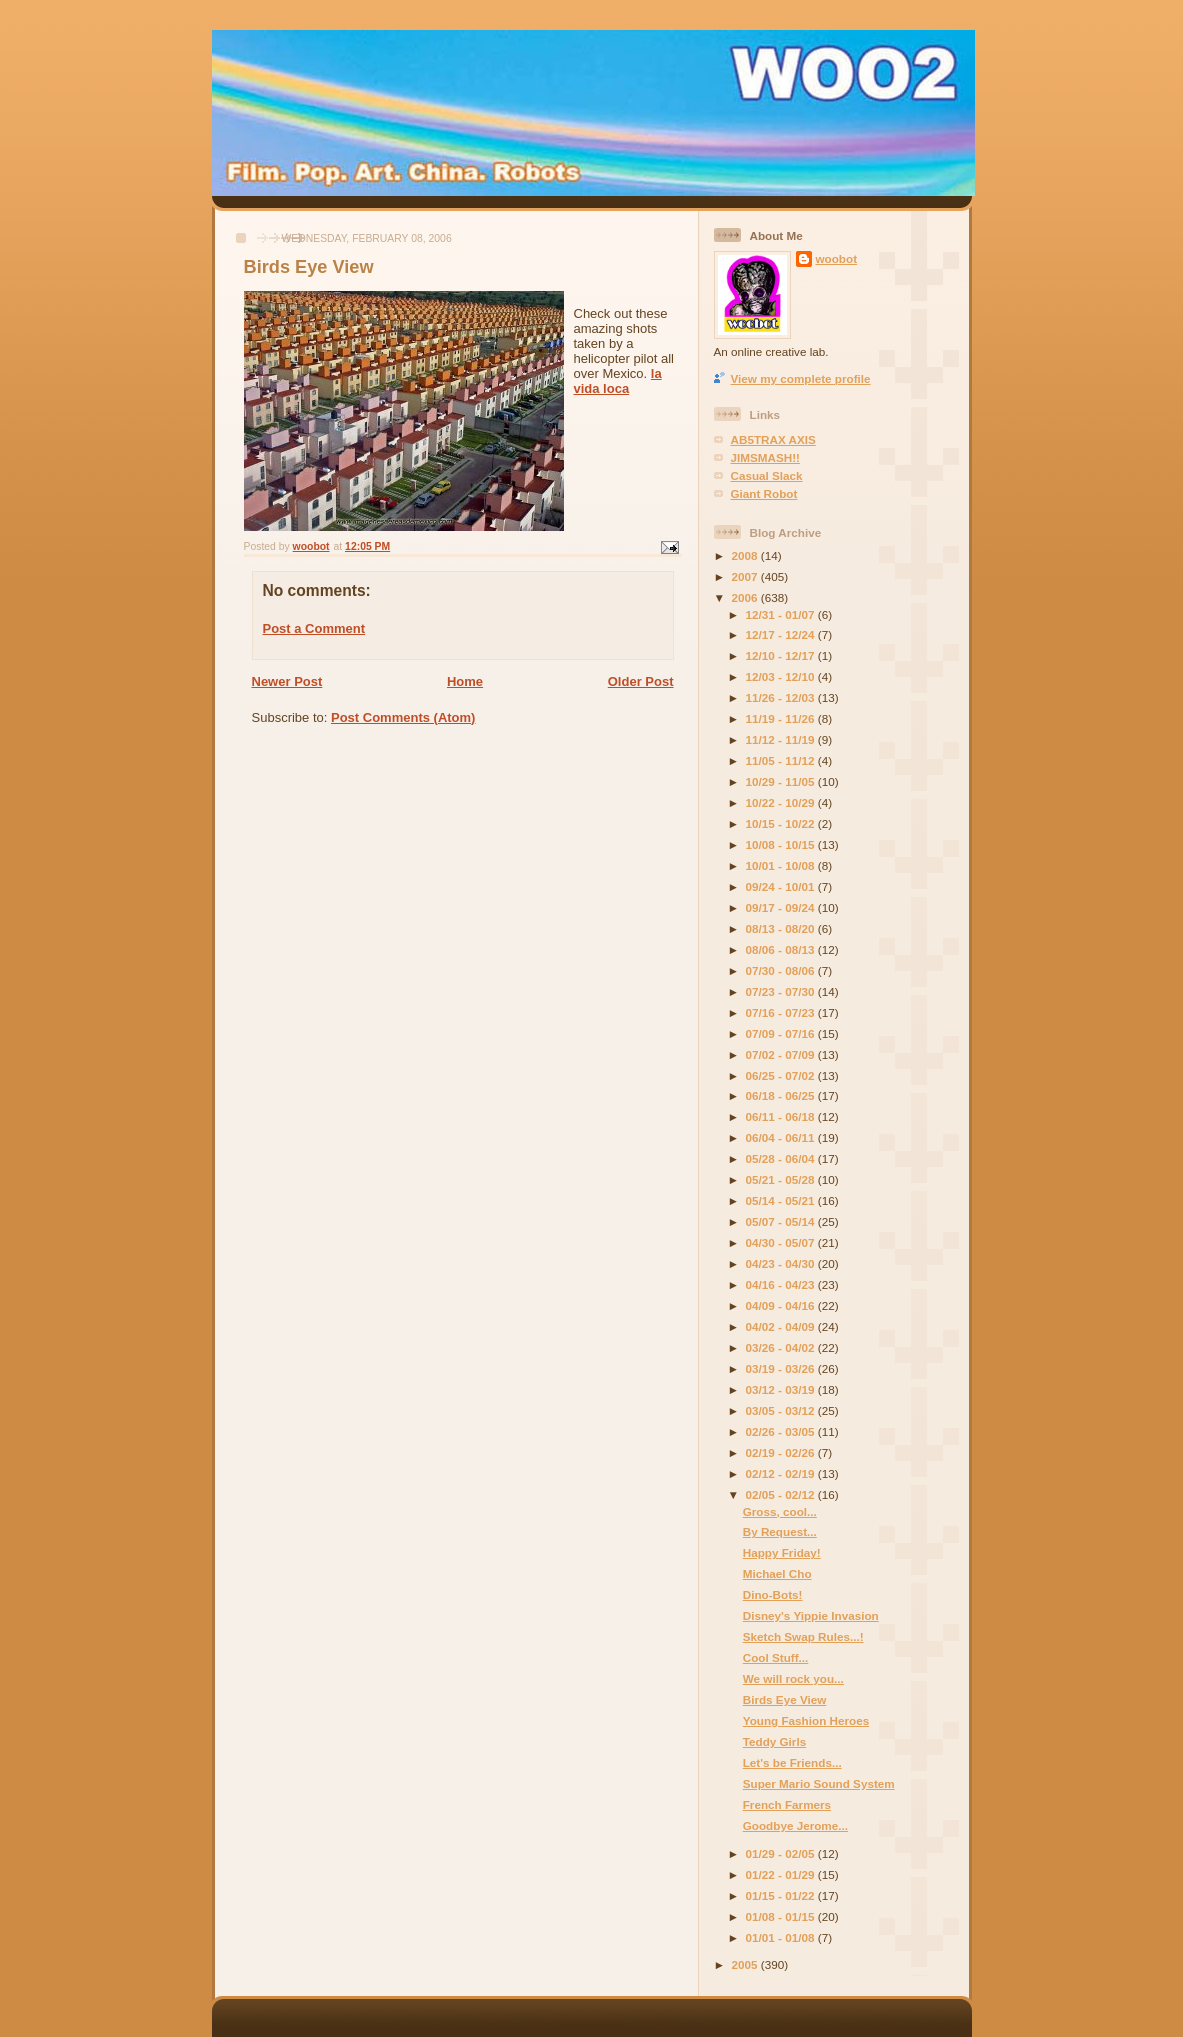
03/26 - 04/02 (782, 1347)
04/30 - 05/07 (782, 1242)
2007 (746, 576)
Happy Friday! (782, 1552)
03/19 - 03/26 (782, 1368)
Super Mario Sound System (819, 1783)
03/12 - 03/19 (782, 1389)
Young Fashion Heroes (806, 1720)
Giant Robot (764, 493)
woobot (837, 258)
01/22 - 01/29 (782, 1874)
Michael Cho (777, 1573)
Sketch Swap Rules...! (803, 1636)
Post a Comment (314, 628)
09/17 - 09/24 (782, 907)
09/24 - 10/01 (782, 886)
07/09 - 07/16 (782, 1033)
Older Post (641, 681)
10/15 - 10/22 (782, 823)
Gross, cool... (780, 1511)
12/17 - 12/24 (782, 634)
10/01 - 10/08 (782, 865)
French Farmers (787, 1804)
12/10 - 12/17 (782, 655)
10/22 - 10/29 (782, 802)
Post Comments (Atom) (403, 717)
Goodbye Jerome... (795, 1825)
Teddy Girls (774, 1741)
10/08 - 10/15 (782, 844)
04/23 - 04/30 (782, 1263)
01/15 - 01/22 (782, 1895)
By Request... (780, 1531)
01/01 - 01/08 (782, 1937)
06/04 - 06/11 (782, 1137)
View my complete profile (801, 378)
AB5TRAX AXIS (773, 439)
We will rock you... (793, 1678)
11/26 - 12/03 (782, 697)
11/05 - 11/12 (782, 760)
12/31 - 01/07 (782, 614)
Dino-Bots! (773, 1594)
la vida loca (618, 381)
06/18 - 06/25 (782, 1095)
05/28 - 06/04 (782, 1158)
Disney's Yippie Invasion (811, 1615)
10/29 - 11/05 (782, 781)
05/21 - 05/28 (782, 1179)
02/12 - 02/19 (782, 1473)
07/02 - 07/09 (782, 1054)
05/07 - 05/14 (782, 1221)
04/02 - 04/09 (782, 1326)
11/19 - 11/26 (782, 718)
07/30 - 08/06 (782, 970)
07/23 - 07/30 (782, 991)
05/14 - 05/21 (782, 1200)
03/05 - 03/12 (782, 1410)
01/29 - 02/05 (782, 1853)
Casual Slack (767, 475)
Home (465, 681)
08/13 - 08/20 (782, 928)
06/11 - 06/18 (782, 1116)
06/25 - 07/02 (782, 1075)
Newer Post (287, 681)
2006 (746, 597)
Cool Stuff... (776, 1657)
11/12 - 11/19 (782, 739)
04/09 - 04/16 (782, 1305)
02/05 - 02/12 (782, 1494)
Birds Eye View (785, 1699)
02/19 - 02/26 (782, 1452)
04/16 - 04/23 (782, 1284)
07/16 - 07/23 (782, 1012)
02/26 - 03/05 (782, 1431)
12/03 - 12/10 (782, 676)
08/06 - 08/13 (782, 949)
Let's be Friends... (792, 1762)
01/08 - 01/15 (782, 1916)
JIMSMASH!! (765, 457)
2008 (746, 555)
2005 (746, 1964)
